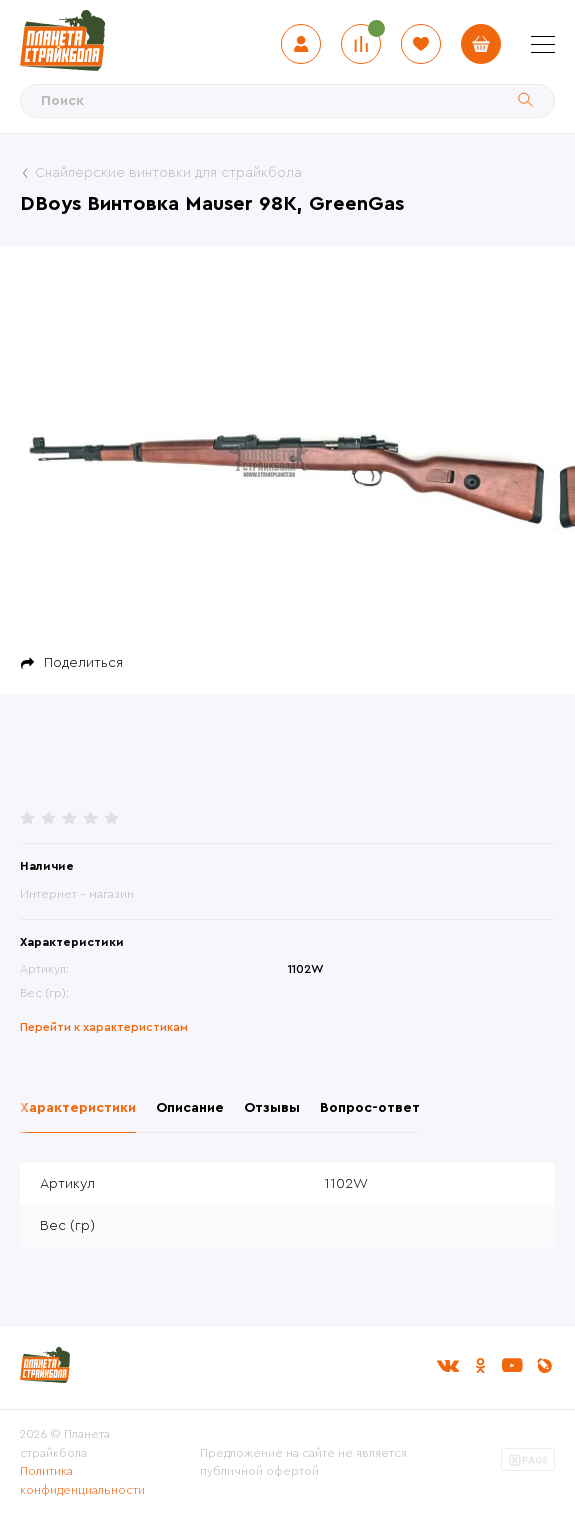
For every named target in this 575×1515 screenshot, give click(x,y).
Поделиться (83, 663)
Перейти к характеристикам (104, 1027)
